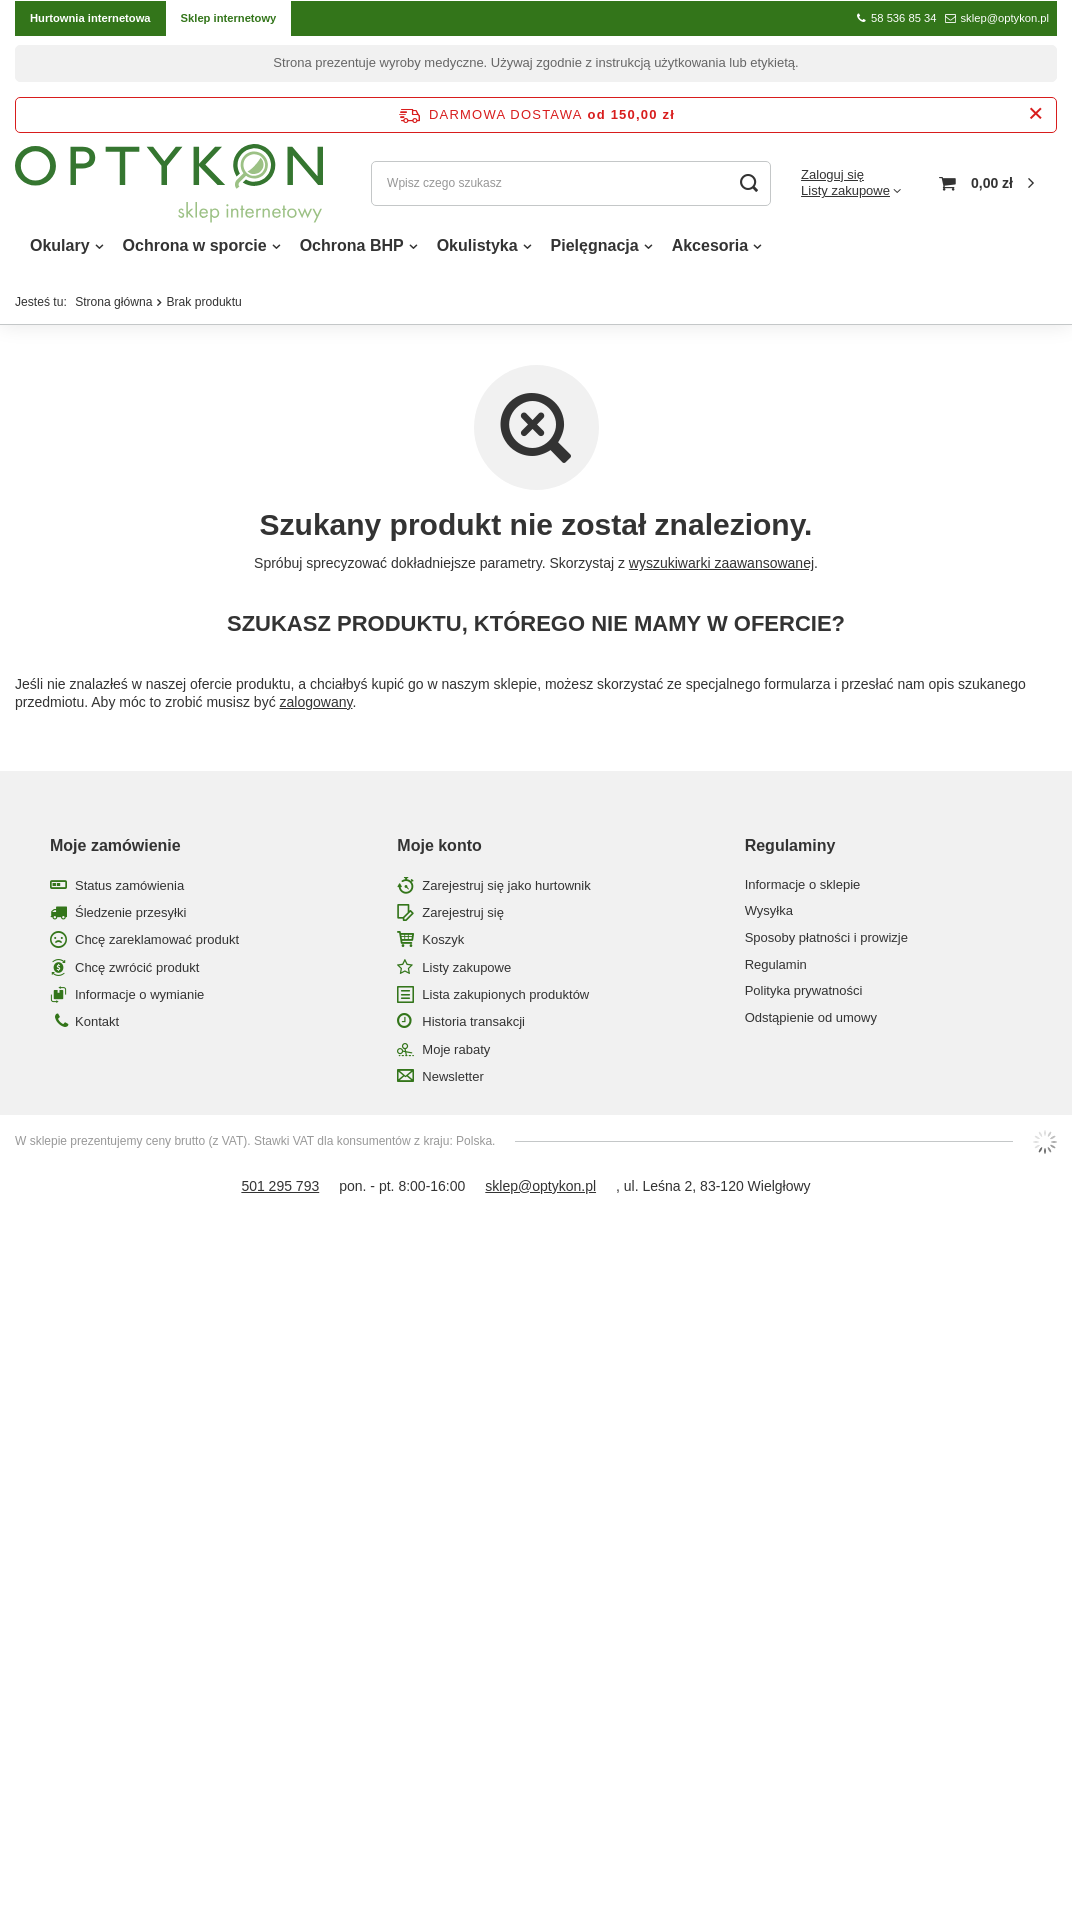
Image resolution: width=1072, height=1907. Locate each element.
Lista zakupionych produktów (505, 999)
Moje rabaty (456, 1054)
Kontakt (97, 1026)
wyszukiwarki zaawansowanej (721, 568)
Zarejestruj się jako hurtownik (506, 890)
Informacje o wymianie (139, 999)
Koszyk (443, 944)
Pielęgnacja (595, 250)
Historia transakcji (473, 1026)
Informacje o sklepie (803, 889)
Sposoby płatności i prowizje (826, 942)
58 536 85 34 (903, 18)
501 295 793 (280, 1191)
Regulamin (776, 969)
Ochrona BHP (352, 250)
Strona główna (113, 307)
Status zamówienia (129, 890)
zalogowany (316, 707)
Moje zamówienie (115, 850)
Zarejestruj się (463, 917)
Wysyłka (769, 915)
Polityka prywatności (804, 995)
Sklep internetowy (229, 18)
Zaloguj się (832, 176)
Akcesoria (710, 250)
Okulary (60, 250)
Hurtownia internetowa (90, 18)
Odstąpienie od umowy (811, 1022)
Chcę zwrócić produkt (137, 972)
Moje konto (439, 850)
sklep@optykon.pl (1005, 18)
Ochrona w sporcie (195, 250)
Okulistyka (477, 250)
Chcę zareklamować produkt (157, 944)
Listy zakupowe (845, 193)
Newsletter (452, 1081)
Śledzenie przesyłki (130, 917)
